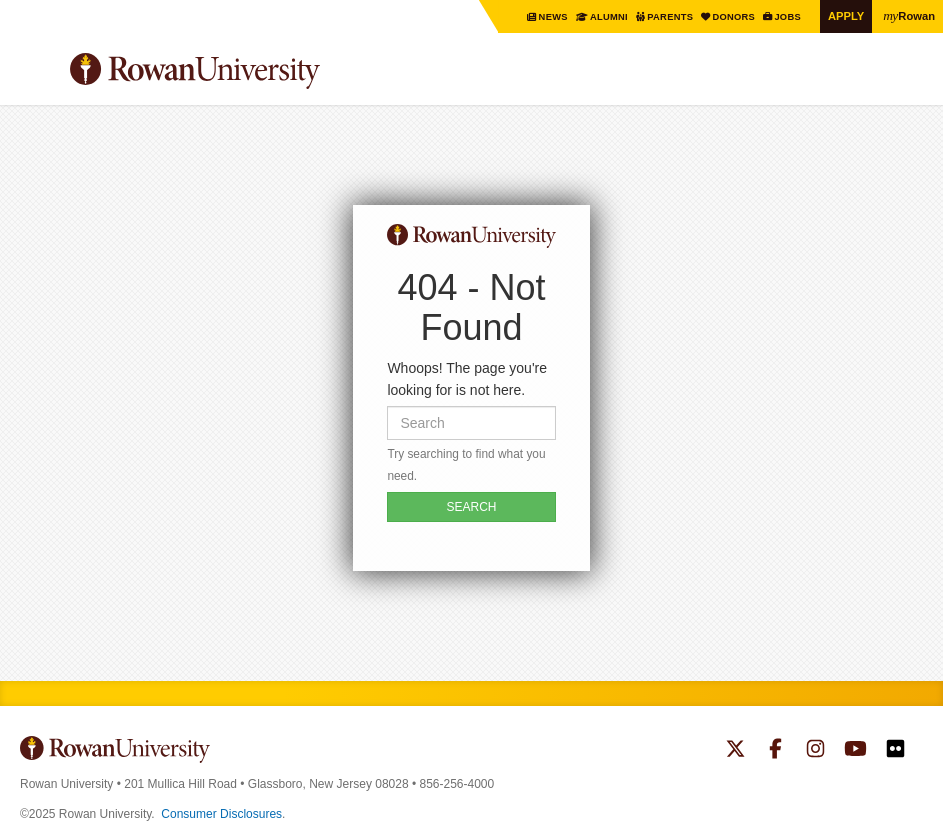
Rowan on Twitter (735, 751)
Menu (36, 74)
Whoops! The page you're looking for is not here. (467, 379)
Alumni (595, 16)
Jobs (783, 16)
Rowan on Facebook (775, 751)
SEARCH (471, 507)
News (539, 16)
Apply (843, 15)
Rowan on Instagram (815, 751)
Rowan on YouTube (855, 751)
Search (908, 79)
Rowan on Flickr (895, 751)
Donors (727, 16)
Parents (660, 16)
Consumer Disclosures (221, 814)
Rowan (908, 15)
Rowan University (245, 71)
